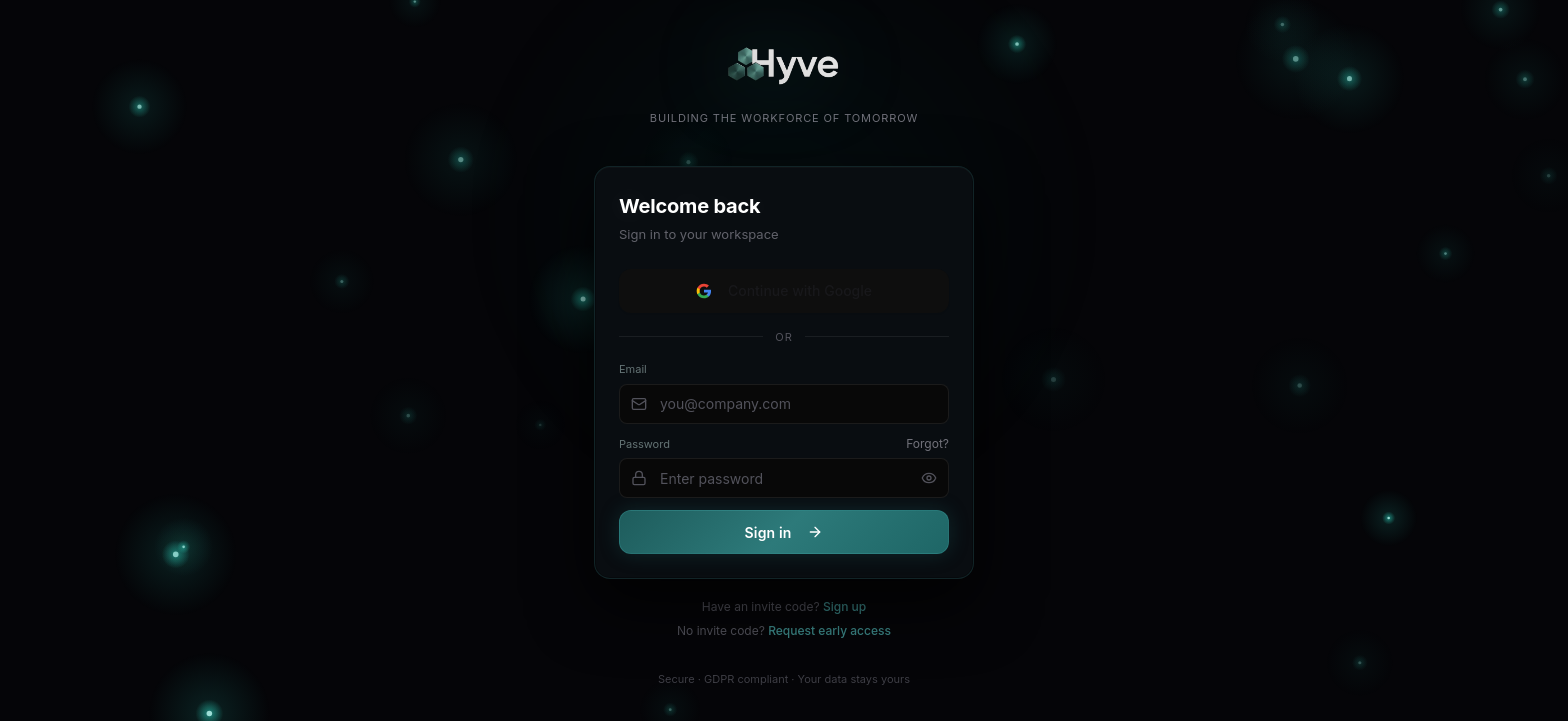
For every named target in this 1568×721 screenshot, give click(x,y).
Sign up (844, 606)
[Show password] (929, 479)
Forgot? (927, 444)
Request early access (829, 630)
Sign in (784, 533)
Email (633, 370)
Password (644, 445)
